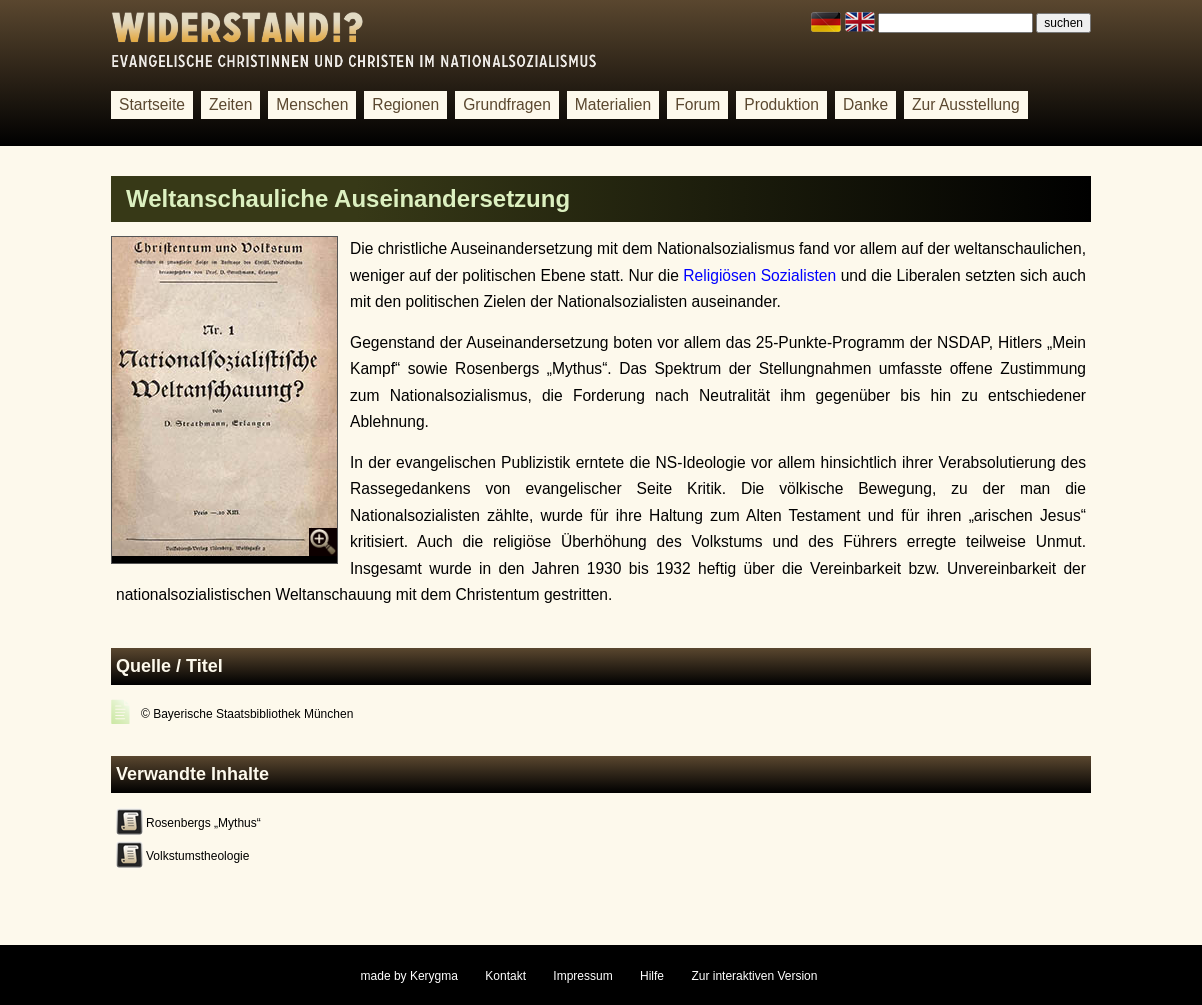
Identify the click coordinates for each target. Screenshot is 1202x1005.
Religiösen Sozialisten (759, 275)
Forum (697, 104)
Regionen (405, 104)
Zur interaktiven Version (754, 976)
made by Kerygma (409, 976)
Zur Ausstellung (966, 104)
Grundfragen (507, 104)
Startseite (152, 104)
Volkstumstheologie (197, 856)
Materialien (613, 104)
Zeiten (230, 104)
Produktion (781, 104)
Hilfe (652, 976)
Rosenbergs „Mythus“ (203, 823)
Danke (865, 104)
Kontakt (505, 976)
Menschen (312, 104)
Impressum (582, 976)
